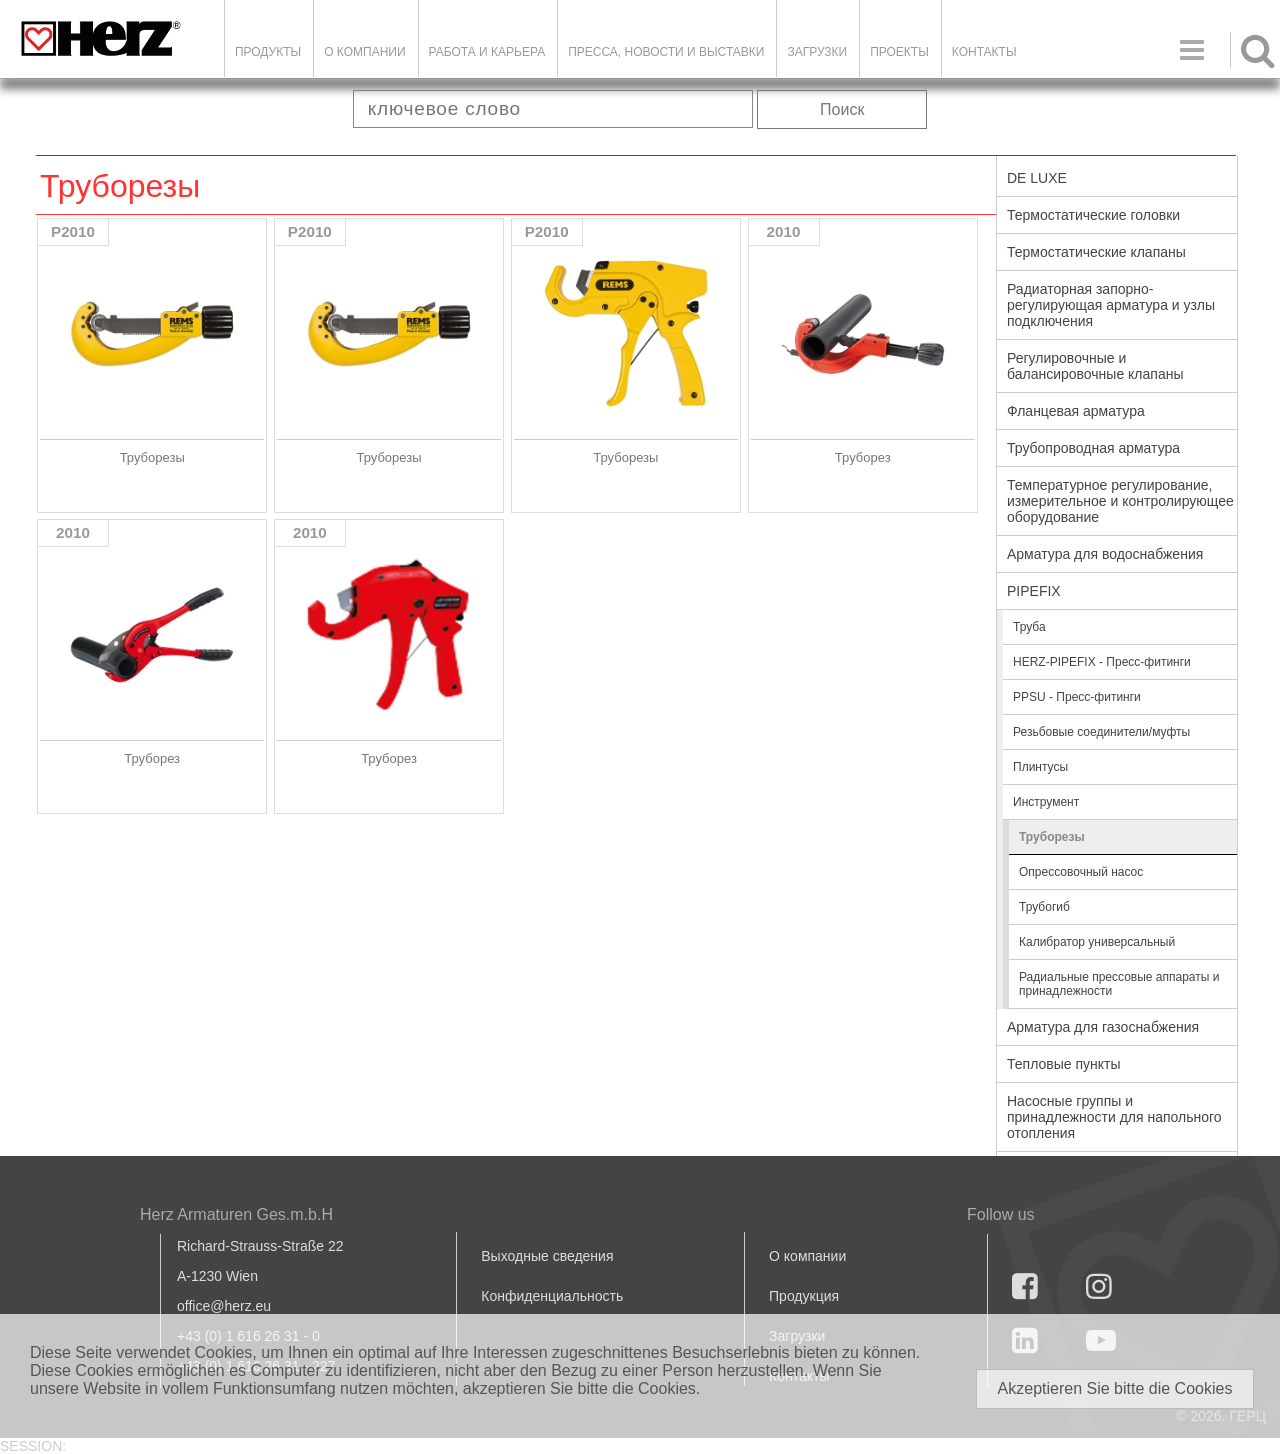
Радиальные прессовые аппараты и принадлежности (1119, 984)
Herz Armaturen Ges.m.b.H (236, 1214)
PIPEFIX (1034, 591)
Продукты (268, 52)
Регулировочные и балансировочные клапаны (1095, 366)
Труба (1029, 627)
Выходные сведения (547, 1256)
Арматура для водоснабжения (1105, 554)
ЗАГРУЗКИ (817, 52)
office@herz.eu (224, 1306)
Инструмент (1046, 802)
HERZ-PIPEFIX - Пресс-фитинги (1102, 662)
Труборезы (1052, 837)
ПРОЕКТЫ (899, 52)
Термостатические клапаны (1096, 252)
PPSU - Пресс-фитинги (1077, 697)
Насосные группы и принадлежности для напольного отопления (1114, 1117)
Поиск (842, 109)
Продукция (804, 1296)
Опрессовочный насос (1081, 872)
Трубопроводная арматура (1093, 448)
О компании (364, 52)
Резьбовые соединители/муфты (1101, 732)
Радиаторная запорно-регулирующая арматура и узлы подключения (1111, 305)
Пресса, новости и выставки (666, 52)
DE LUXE (1037, 178)
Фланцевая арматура (1076, 411)
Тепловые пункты (1064, 1064)
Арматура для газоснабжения (1103, 1027)
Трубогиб (1044, 907)
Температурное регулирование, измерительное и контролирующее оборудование (1120, 501)
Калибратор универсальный (1097, 942)
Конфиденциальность (552, 1296)
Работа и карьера (487, 52)
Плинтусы (1040, 767)
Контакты (984, 52)
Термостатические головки (1093, 215)
